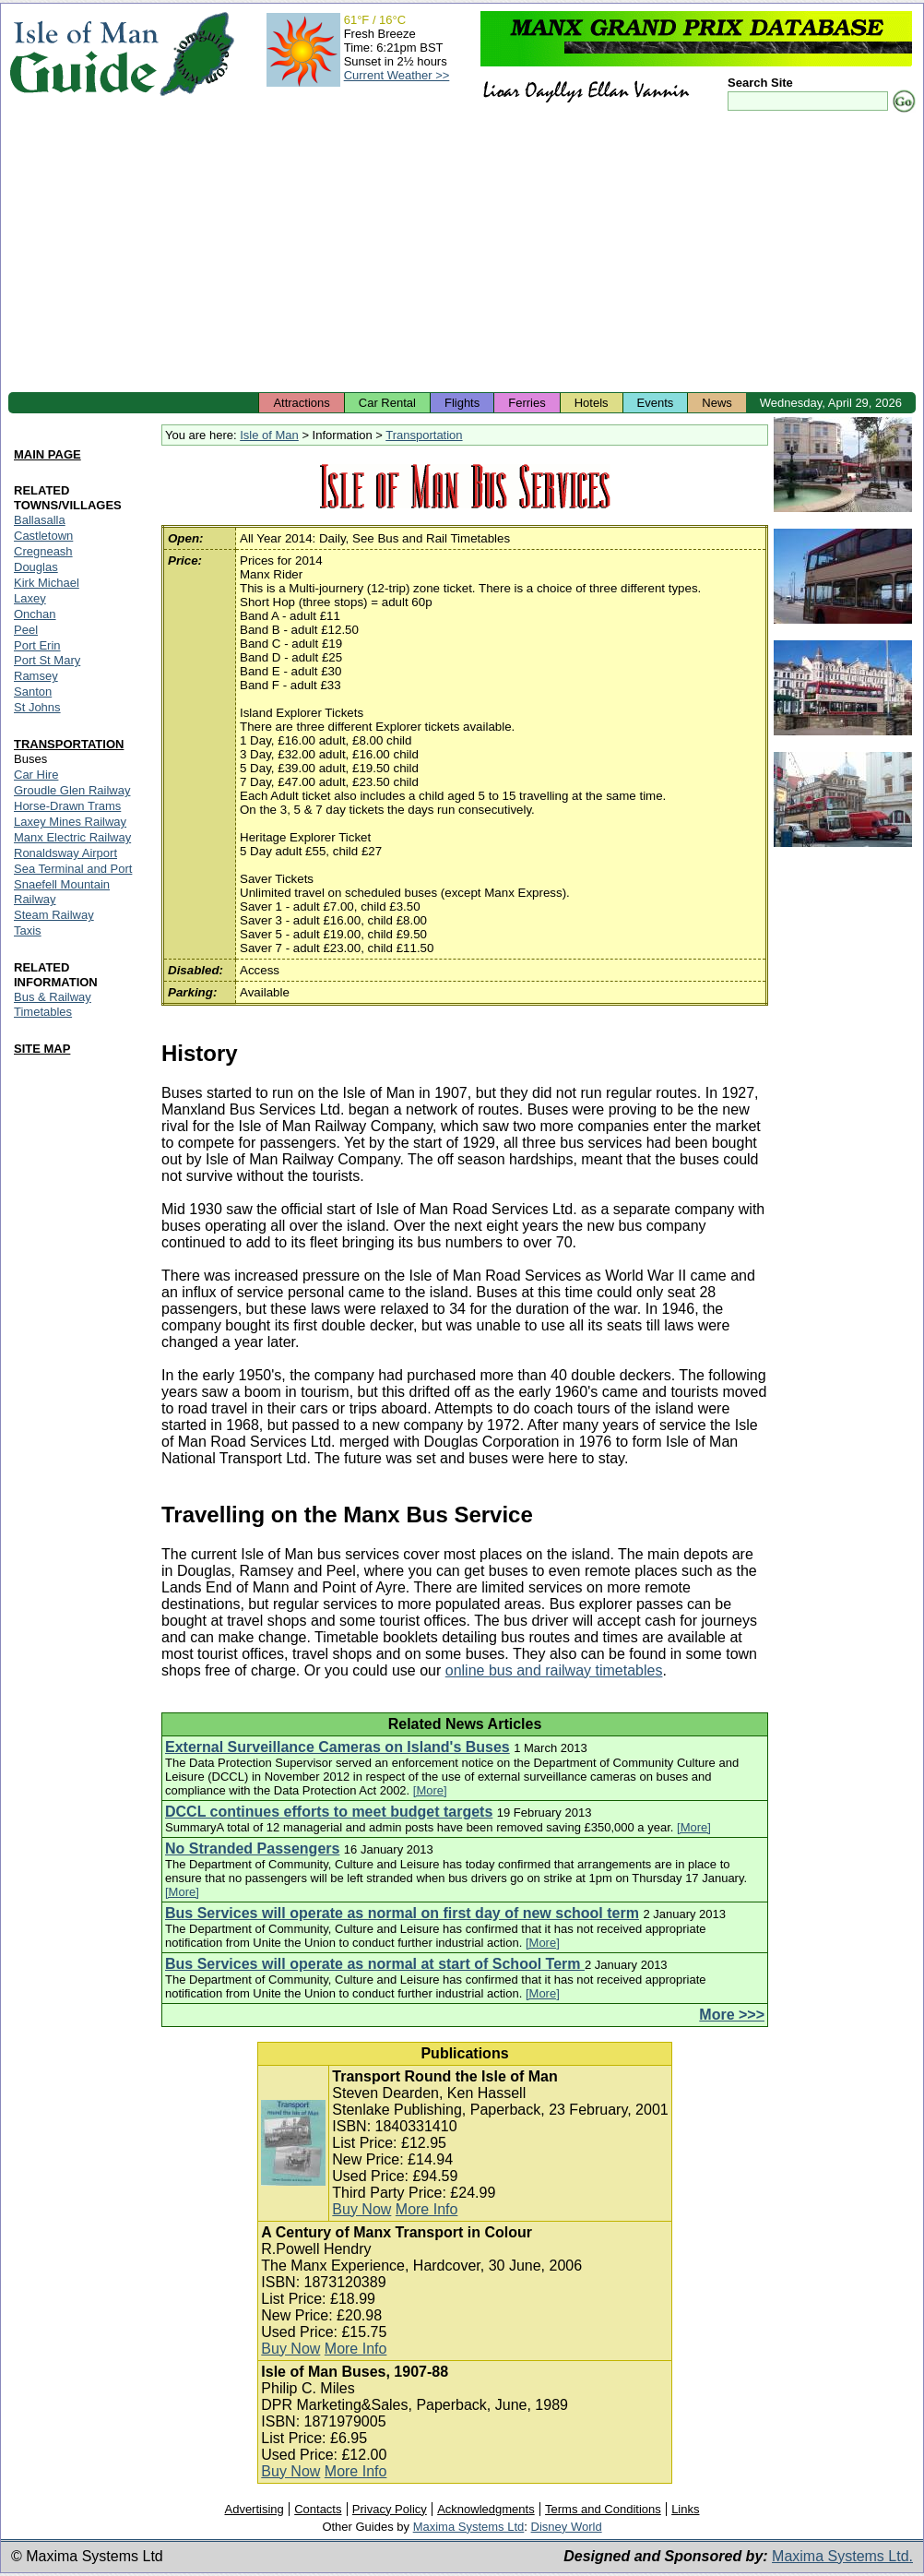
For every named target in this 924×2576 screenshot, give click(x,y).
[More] (430, 1790)
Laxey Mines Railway (70, 822)
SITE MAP (42, 1048)
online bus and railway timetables (554, 1670)
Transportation (423, 435)
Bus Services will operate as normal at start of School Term (375, 1964)
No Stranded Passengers (252, 1848)
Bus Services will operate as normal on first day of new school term (402, 1913)
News (717, 403)
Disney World (566, 2527)
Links (685, 2509)
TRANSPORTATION (69, 744)
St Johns (37, 707)
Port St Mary (47, 660)
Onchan (35, 614)
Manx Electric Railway (72, 837)
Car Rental (387, 403)
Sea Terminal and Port (73, 869)
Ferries (526, 403)
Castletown (43, 536)
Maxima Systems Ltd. (842, 2556)
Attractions (301, 403)
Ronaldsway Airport (65, 853)
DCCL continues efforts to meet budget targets (328, 1811)
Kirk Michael (46, 583)
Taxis (27, 930)
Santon (33, 691)
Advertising (253, 2509)
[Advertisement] (462, 254)
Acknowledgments (486, 2509)
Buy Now (361, 2209)
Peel (26, 630)
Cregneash (43, 551)
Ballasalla (39, 520)
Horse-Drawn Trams (67, 806)
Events (655, 403)
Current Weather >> (397, 75)
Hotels (592, 403)
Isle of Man (269, 435)
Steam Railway (54, 915)
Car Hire (36, 774)
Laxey (30, 598)
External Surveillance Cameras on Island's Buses (337, 1747)
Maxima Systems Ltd (469, 2527)
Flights (462, 403)
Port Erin (37, 645)
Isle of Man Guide (83, 53)
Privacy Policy (389, 2509)
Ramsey (36, 676)
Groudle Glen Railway (72, 790)
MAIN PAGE (47, 454)
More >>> (731, 2014)
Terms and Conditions (603, 2509)
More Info (427, 2209)
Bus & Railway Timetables (52, 1004)
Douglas (36, 567)
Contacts (317, 2509)
